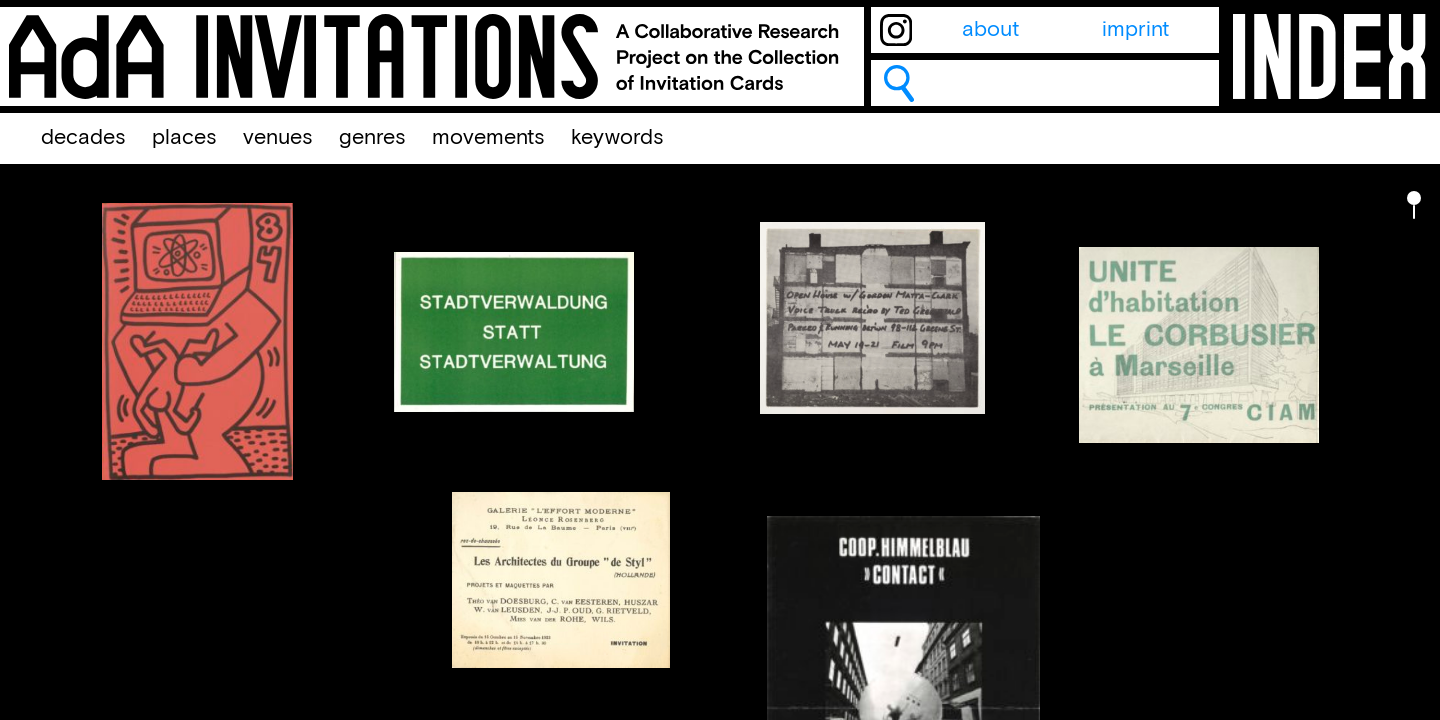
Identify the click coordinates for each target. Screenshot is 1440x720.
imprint (1135, 30)
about (990, 30)
